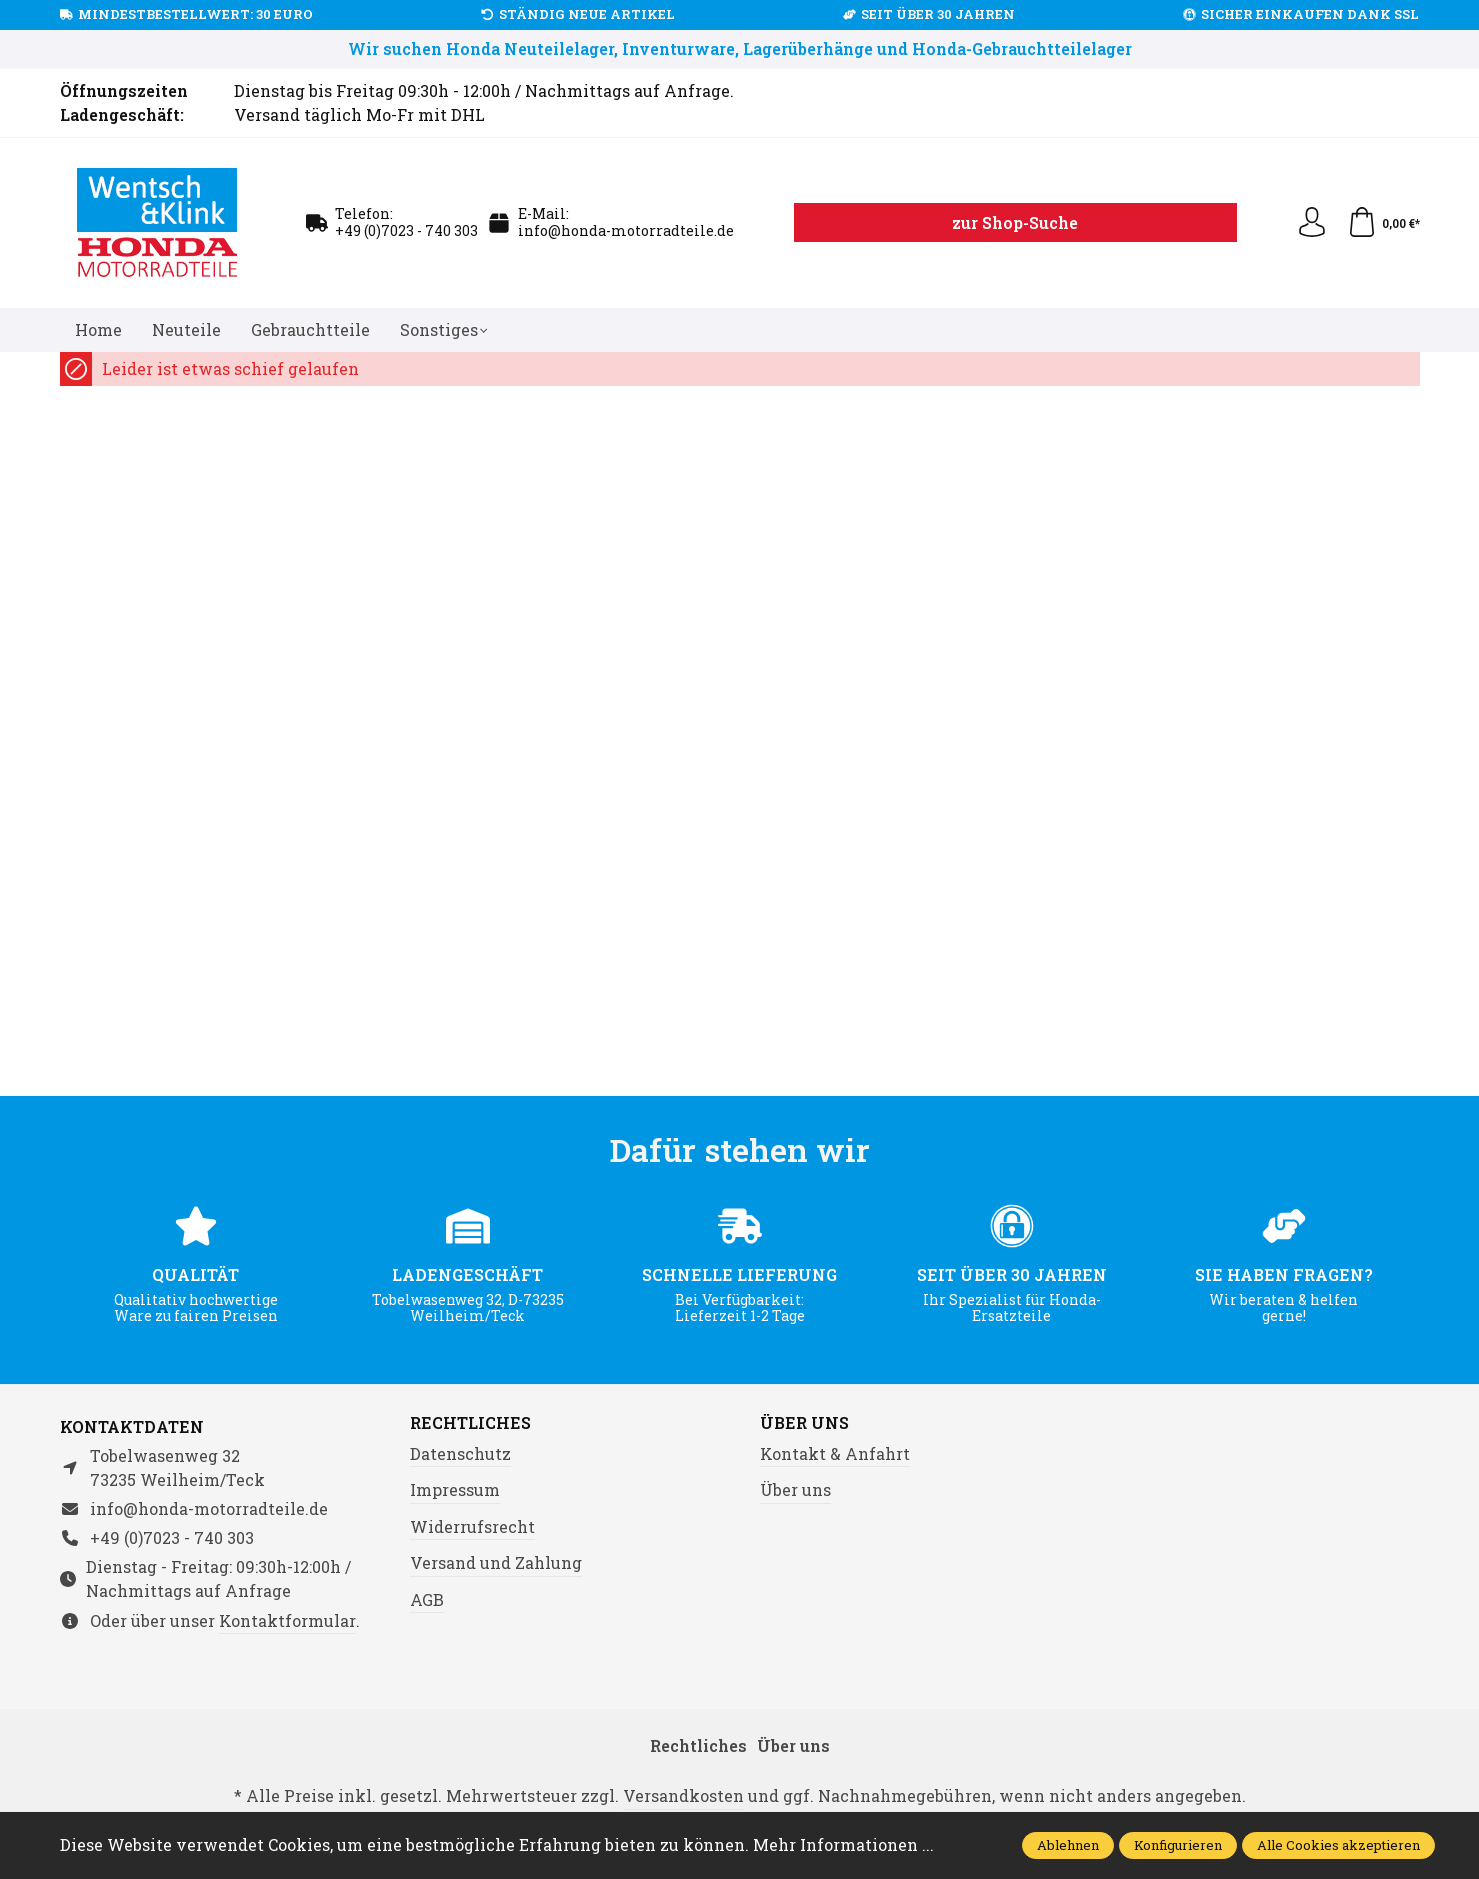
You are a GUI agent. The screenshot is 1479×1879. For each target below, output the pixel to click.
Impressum (455, 1489)
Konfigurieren (1178, 1845)
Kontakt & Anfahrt (835, 1453)
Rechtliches (470, 1423)
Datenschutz (460, 1453)
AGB (427, 1599)
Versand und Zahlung (496, 1562)
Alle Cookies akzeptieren (1338, 1845)
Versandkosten (683, 1795)
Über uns (804, 1423)
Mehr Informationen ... (843, 1844)
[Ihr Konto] (1312, 223)
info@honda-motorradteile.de (626, 230)
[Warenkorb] (1383, 223)
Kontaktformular (287, 1620)
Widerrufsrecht (472, 1526)
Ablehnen (1068, 1845)
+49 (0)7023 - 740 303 (406, 230)
